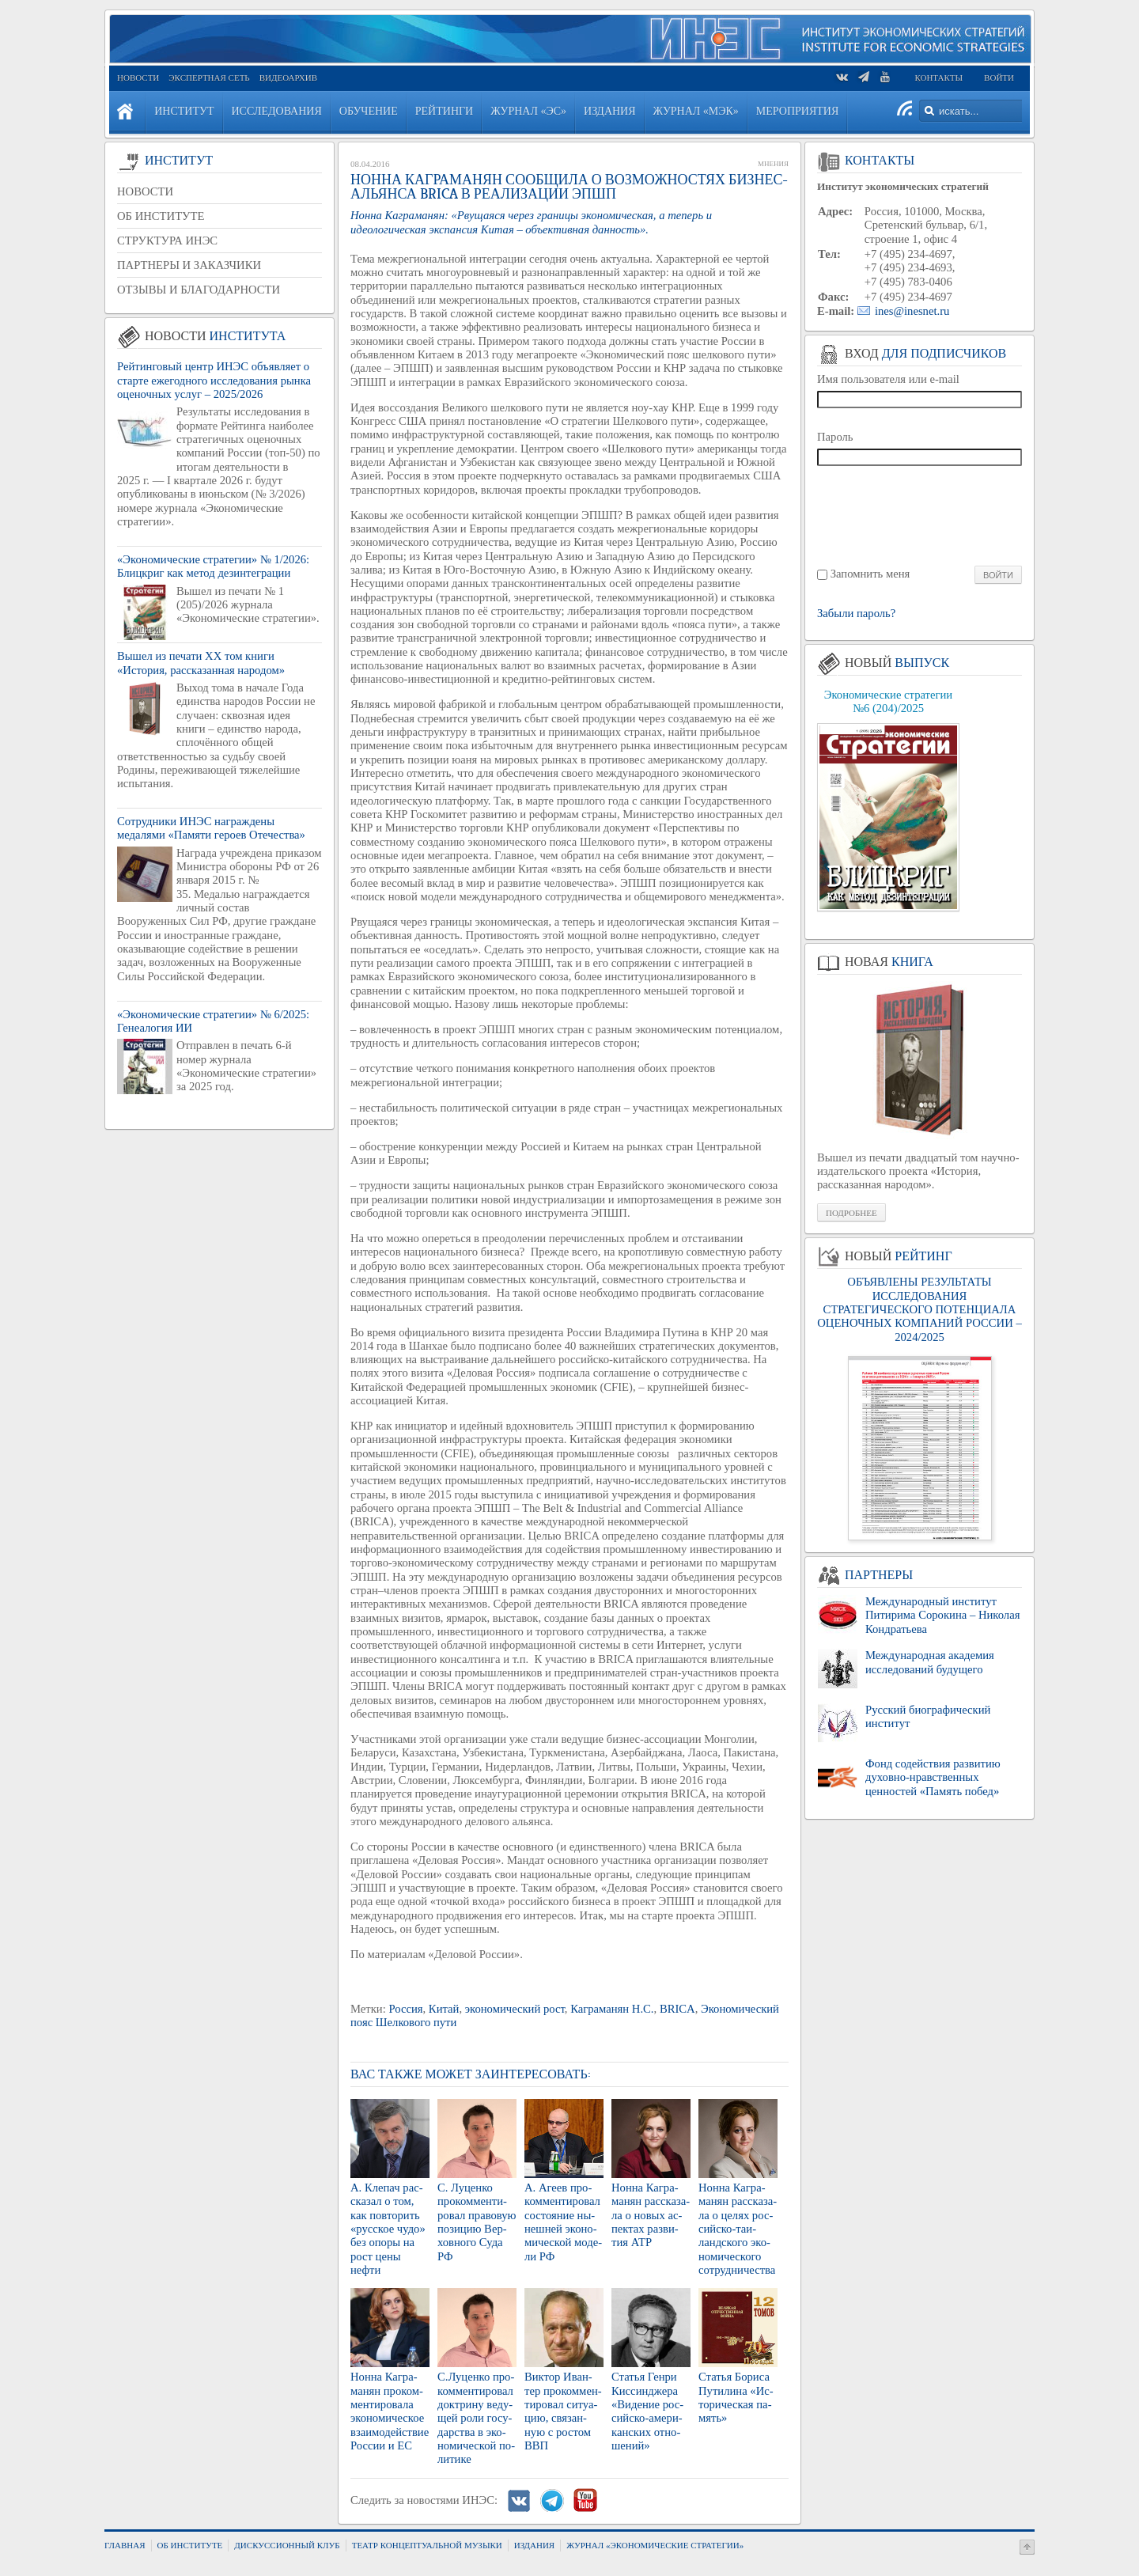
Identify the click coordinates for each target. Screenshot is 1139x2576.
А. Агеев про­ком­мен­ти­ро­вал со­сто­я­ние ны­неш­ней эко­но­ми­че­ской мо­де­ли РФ (563, 2222)
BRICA (677, 2008)
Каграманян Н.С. (611, 2008)
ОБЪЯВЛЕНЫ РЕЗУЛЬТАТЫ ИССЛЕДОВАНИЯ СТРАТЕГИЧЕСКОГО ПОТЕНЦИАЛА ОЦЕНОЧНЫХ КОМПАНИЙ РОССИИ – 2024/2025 (919, 1309)
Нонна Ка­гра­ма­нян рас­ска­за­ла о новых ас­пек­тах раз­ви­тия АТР (650, 2214)
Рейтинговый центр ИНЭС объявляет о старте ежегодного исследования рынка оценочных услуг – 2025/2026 (214, 380)
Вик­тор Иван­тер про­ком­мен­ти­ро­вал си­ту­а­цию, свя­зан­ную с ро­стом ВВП (563, 2411)
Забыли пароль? (856, 613)
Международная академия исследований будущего (929, 1662)
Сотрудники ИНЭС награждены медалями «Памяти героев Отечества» (211, 828)
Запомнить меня (870, 573)
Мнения (773, 164)
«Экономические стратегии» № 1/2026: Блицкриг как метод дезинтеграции (213, 566)
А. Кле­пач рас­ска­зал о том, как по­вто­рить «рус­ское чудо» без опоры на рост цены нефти (388, 2228)
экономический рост (515, 2008)
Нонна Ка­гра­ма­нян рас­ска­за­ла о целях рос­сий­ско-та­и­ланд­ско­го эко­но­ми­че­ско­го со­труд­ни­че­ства (737, 2228)
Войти (999, 77)
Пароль (835, 436)
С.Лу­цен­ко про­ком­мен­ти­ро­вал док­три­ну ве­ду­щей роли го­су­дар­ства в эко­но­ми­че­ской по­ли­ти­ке (476, 2417)
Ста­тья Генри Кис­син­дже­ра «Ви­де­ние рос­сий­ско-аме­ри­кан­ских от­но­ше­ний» (647, 2411)
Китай (444, 2008)
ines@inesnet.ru (912, 311)
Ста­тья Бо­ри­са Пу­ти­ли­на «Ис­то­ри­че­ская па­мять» (736, 2397)
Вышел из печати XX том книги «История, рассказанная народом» (201, 663)
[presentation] (920, 514)
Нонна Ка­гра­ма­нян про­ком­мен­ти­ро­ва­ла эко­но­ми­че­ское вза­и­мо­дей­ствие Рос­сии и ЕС (389, 2411)
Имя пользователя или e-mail (888, 379)
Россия (405, 2008)
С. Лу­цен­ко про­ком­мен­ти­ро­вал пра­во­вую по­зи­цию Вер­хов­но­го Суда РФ (477, 2222)
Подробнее (851, 1213)
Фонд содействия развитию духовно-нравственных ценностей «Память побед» (933, 1777)
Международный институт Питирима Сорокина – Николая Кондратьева (942, 1615)
